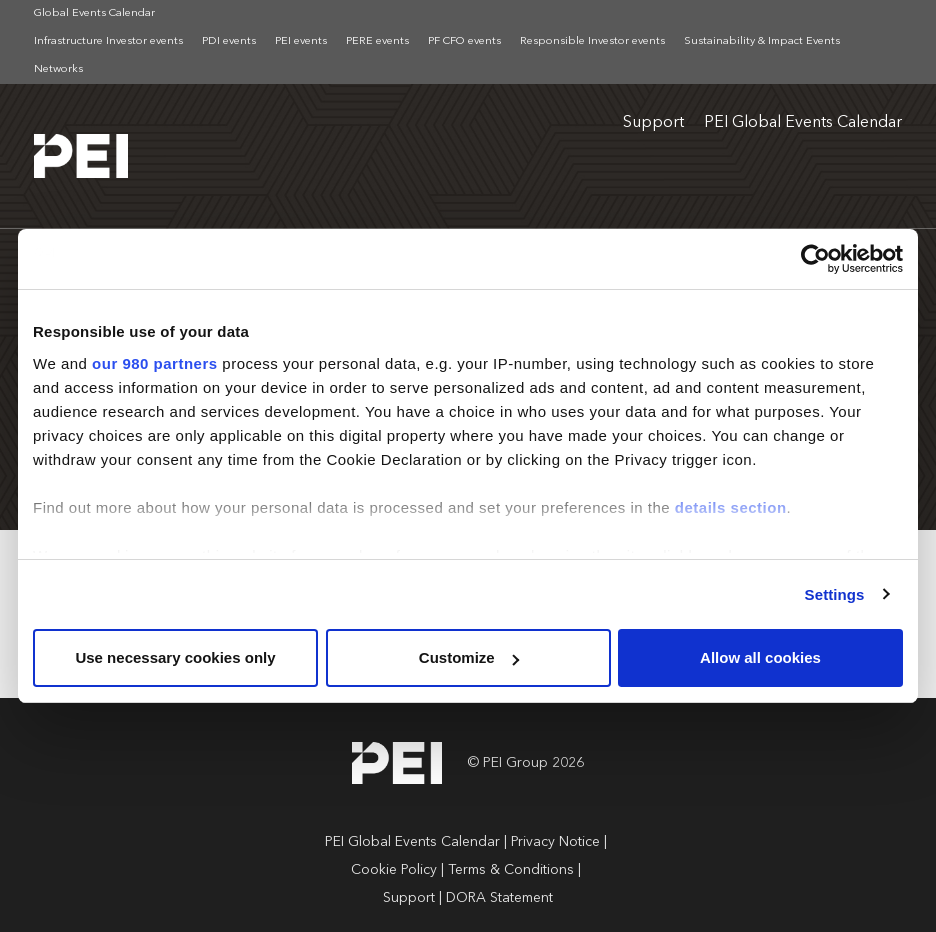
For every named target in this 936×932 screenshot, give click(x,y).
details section (731, 507)
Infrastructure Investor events (108, 41)
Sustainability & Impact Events (762, 41)
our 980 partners (155, 363)
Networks (58, 69)
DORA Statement (499, 898)
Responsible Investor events (592, 41)
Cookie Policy (394, 870)
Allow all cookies (760, 657)
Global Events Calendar (94, 13)
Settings (835, 594)
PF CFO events (464, 41)
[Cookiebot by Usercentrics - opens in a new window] (815, 259)
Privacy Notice (555, 842)
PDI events (229, 41)
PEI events (301, 41)
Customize (469, 657)
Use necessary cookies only (175, 657)
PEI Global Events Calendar (803, 123)
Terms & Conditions (511, 870)
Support (653, 123)
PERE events (377, 41)
